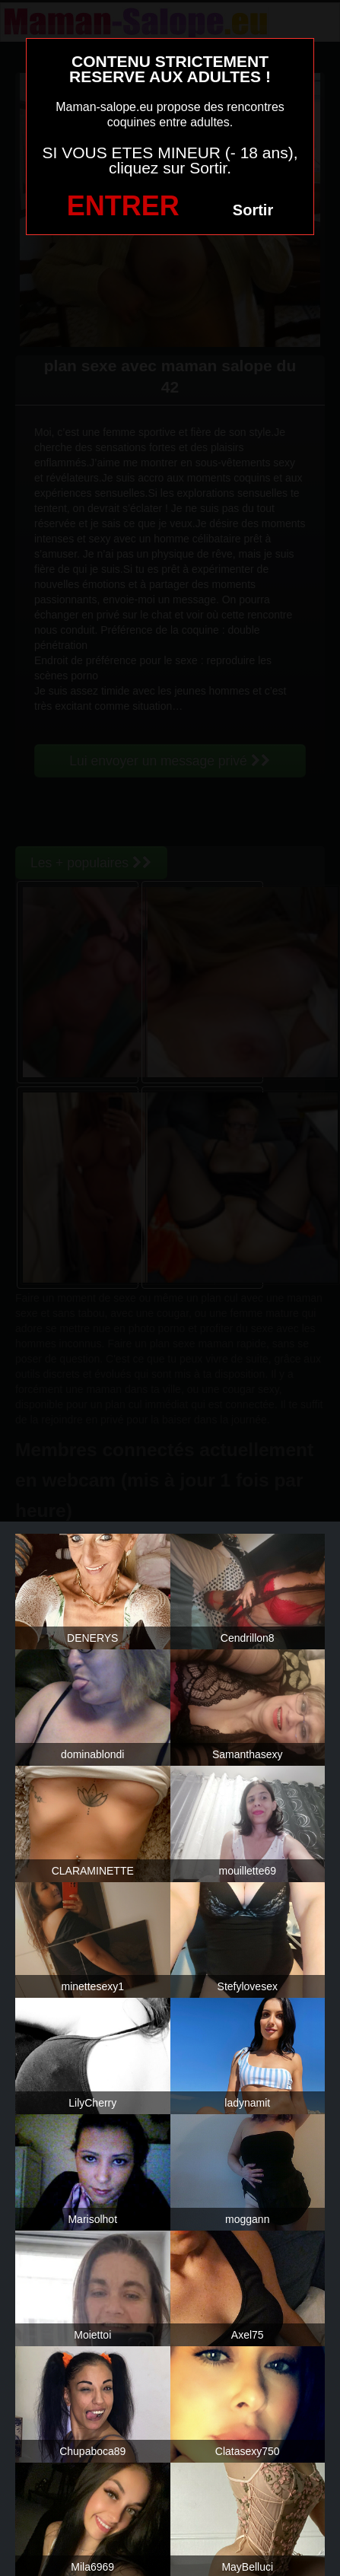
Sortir (253, 210)
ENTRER (123, 205)
